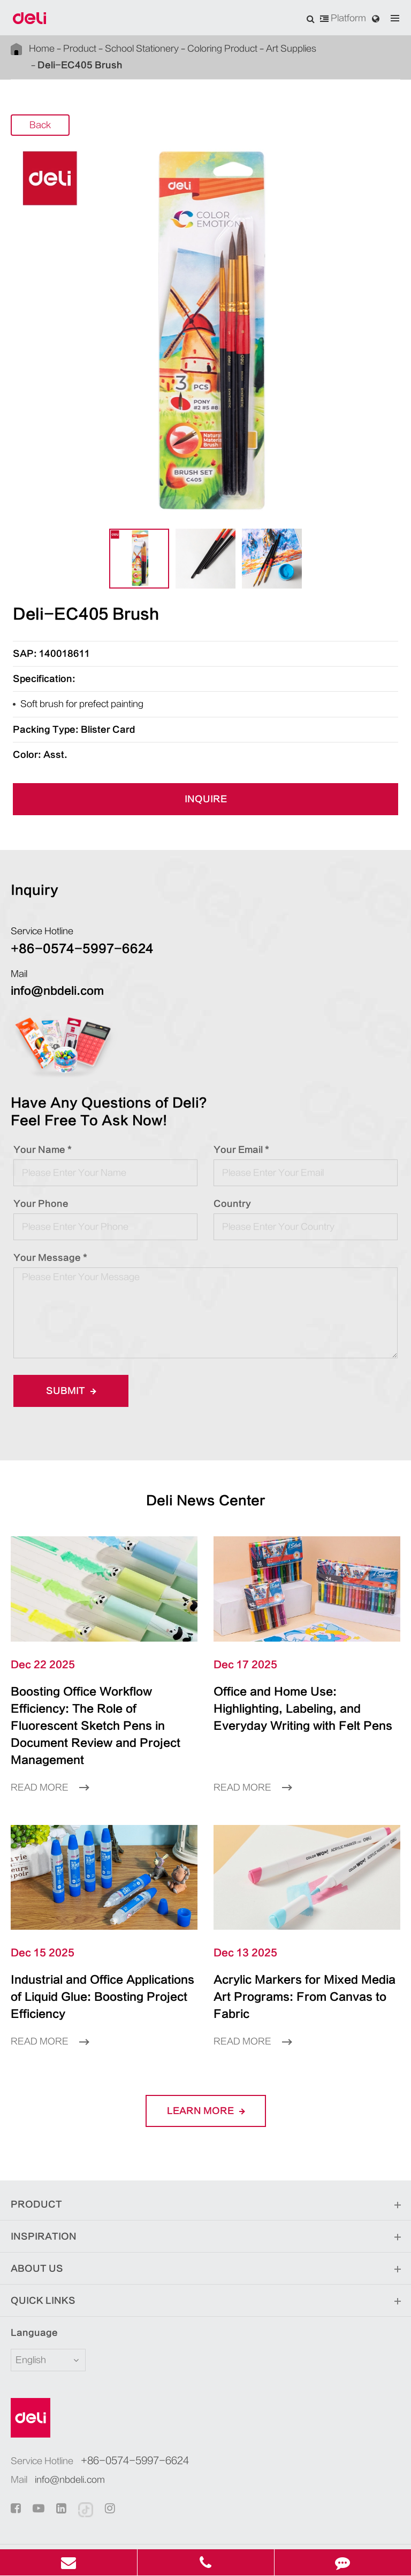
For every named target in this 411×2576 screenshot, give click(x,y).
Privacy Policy (226, 2529)
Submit (67, 1374)
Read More (50, 1754)
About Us (205, 2218)
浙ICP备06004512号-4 (319, 2513)
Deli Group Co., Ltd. (137, 2513)
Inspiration (205, 2186)
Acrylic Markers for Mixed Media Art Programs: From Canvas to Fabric (295, 1954)
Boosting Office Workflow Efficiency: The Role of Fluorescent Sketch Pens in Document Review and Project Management (102, 1700)
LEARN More (205, 2059)
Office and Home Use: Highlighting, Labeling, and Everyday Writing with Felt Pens (303, 1692)
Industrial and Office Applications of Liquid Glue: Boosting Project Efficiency (99, 1954)
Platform (343, 18)
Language (27, 2281)
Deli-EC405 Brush (346, 48)
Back (40, 109)
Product (77, 48)
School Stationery (137, 48)
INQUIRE (205, 782)
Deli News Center (205, 1484)
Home (42, 48)
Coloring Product (216, 48)
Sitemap (171, 2529)
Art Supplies (282, 48)
